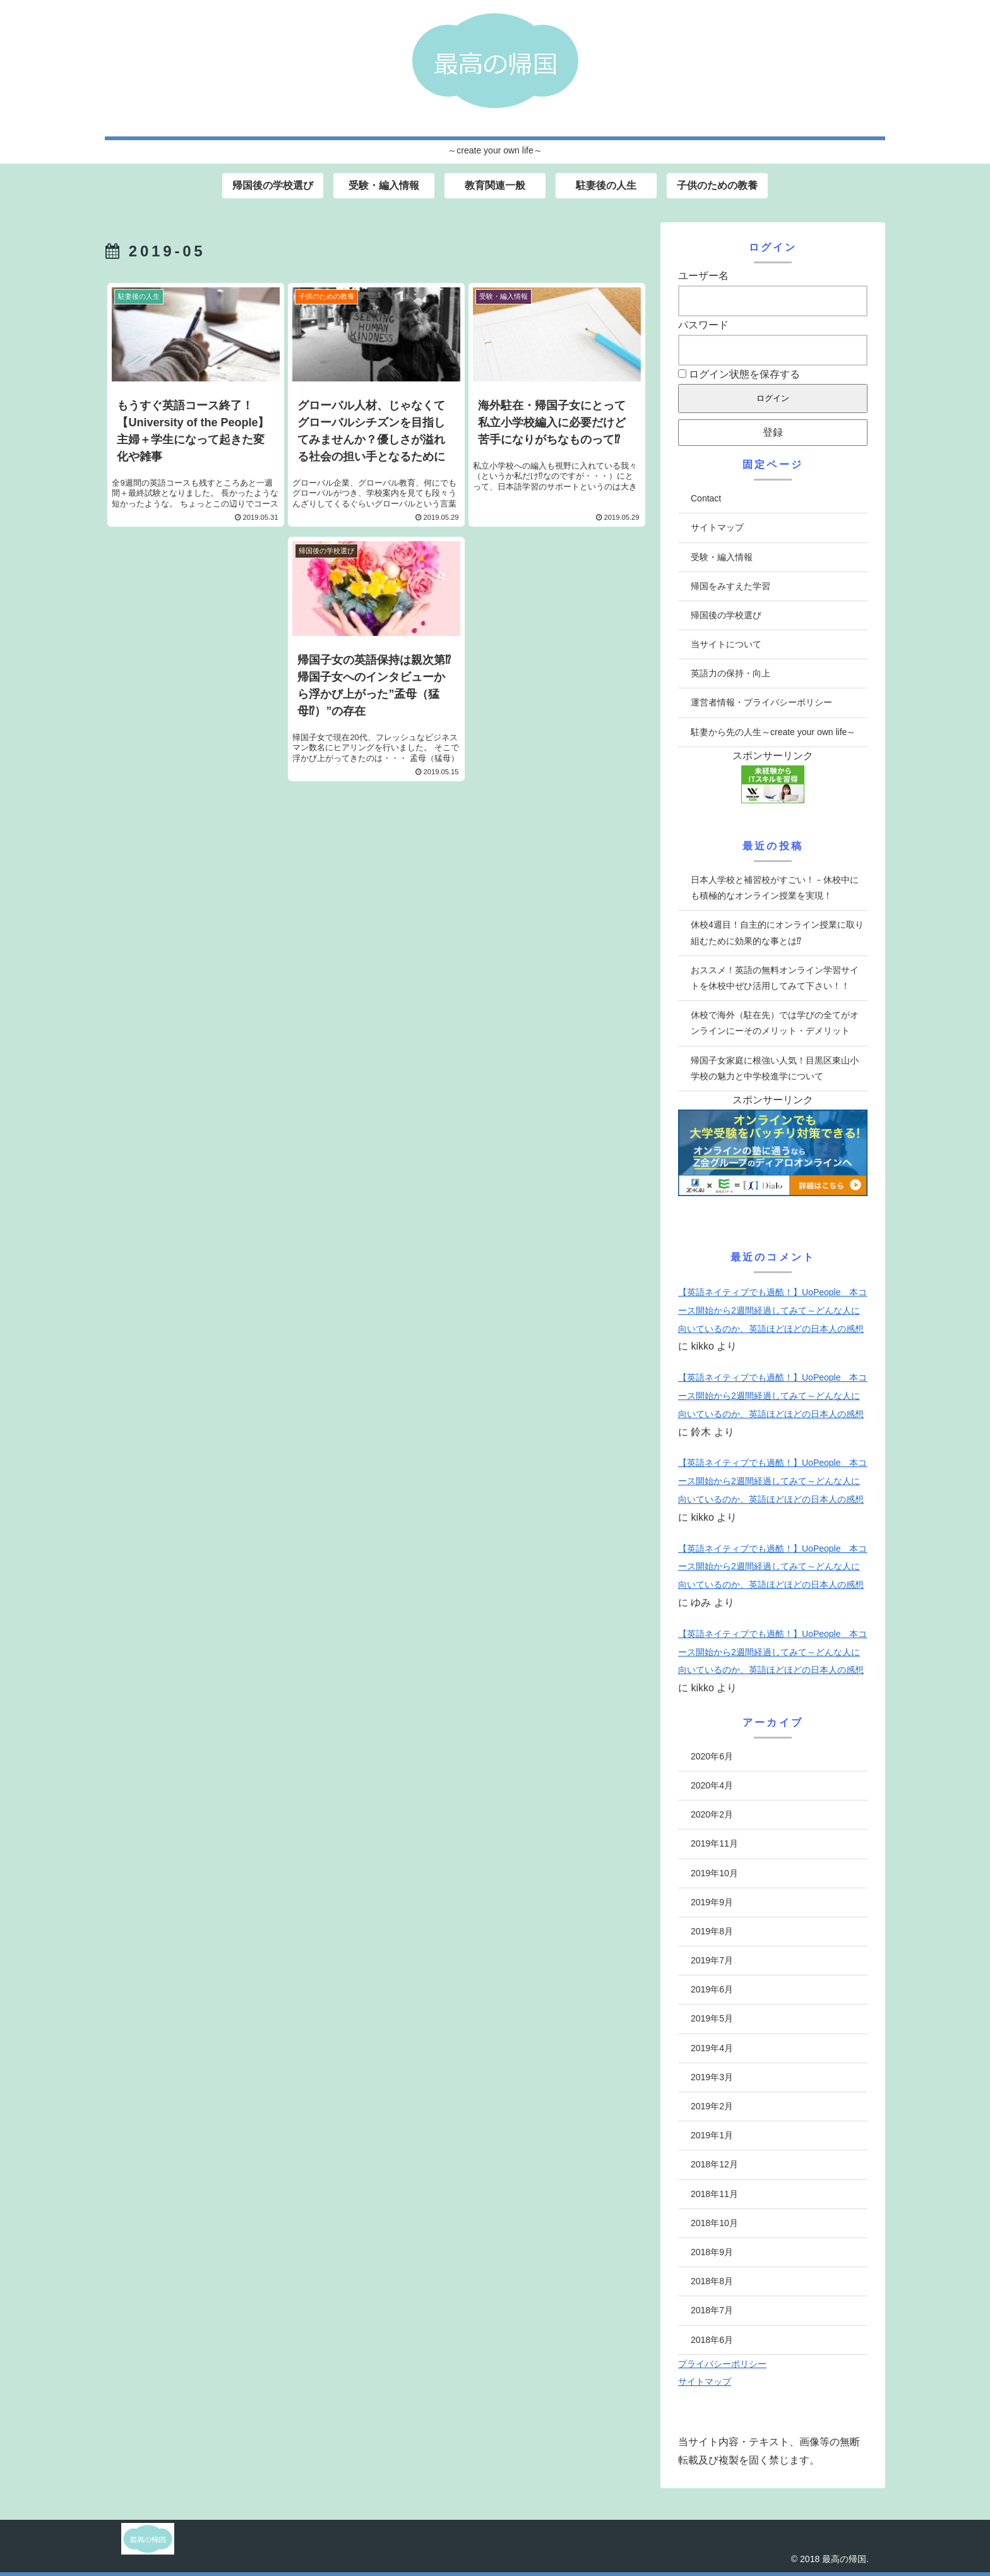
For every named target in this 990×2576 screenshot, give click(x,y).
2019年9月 (712, 1902)
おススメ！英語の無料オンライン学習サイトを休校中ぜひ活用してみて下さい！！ (775, 978)
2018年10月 (714, 2223)
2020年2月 (712, 1814)
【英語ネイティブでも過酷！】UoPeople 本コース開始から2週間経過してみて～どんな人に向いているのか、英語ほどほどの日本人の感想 (773, 1310)
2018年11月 (714, 2194)
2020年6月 (712, 1756)
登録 (773, 432)
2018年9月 (712, 2252)
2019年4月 (712, 2048)
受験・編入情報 (722, 557)
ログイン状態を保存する (739, 374)
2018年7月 (712, 2310)
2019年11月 (714, 1843)
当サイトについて (726, 644)
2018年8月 (712, 2281)
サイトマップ (717, 527)
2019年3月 (712, 2077)
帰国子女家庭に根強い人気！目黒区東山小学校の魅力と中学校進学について (775, 1068)
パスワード (703, 325)
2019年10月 (714, 1873)
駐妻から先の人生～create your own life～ (773, 732)
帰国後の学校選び (726, 615)
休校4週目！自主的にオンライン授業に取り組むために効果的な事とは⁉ (777, 932)
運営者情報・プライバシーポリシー (761, 702)
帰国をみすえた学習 (730, 586)
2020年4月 (712, 1785)
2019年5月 (712, 2018)
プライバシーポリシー (722, 2364)
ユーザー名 (703, 275)
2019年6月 (712, 1989)
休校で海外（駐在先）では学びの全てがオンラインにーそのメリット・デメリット (775, 1023)
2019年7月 (712, 1960)
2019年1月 (712, 2135)
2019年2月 (712, 2106)
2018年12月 (714, 2164)
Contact (706, 498)
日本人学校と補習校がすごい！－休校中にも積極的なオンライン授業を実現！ (775, 888)
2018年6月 (712, 2340)
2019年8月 (712, 1931)
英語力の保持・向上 (730, 673)
